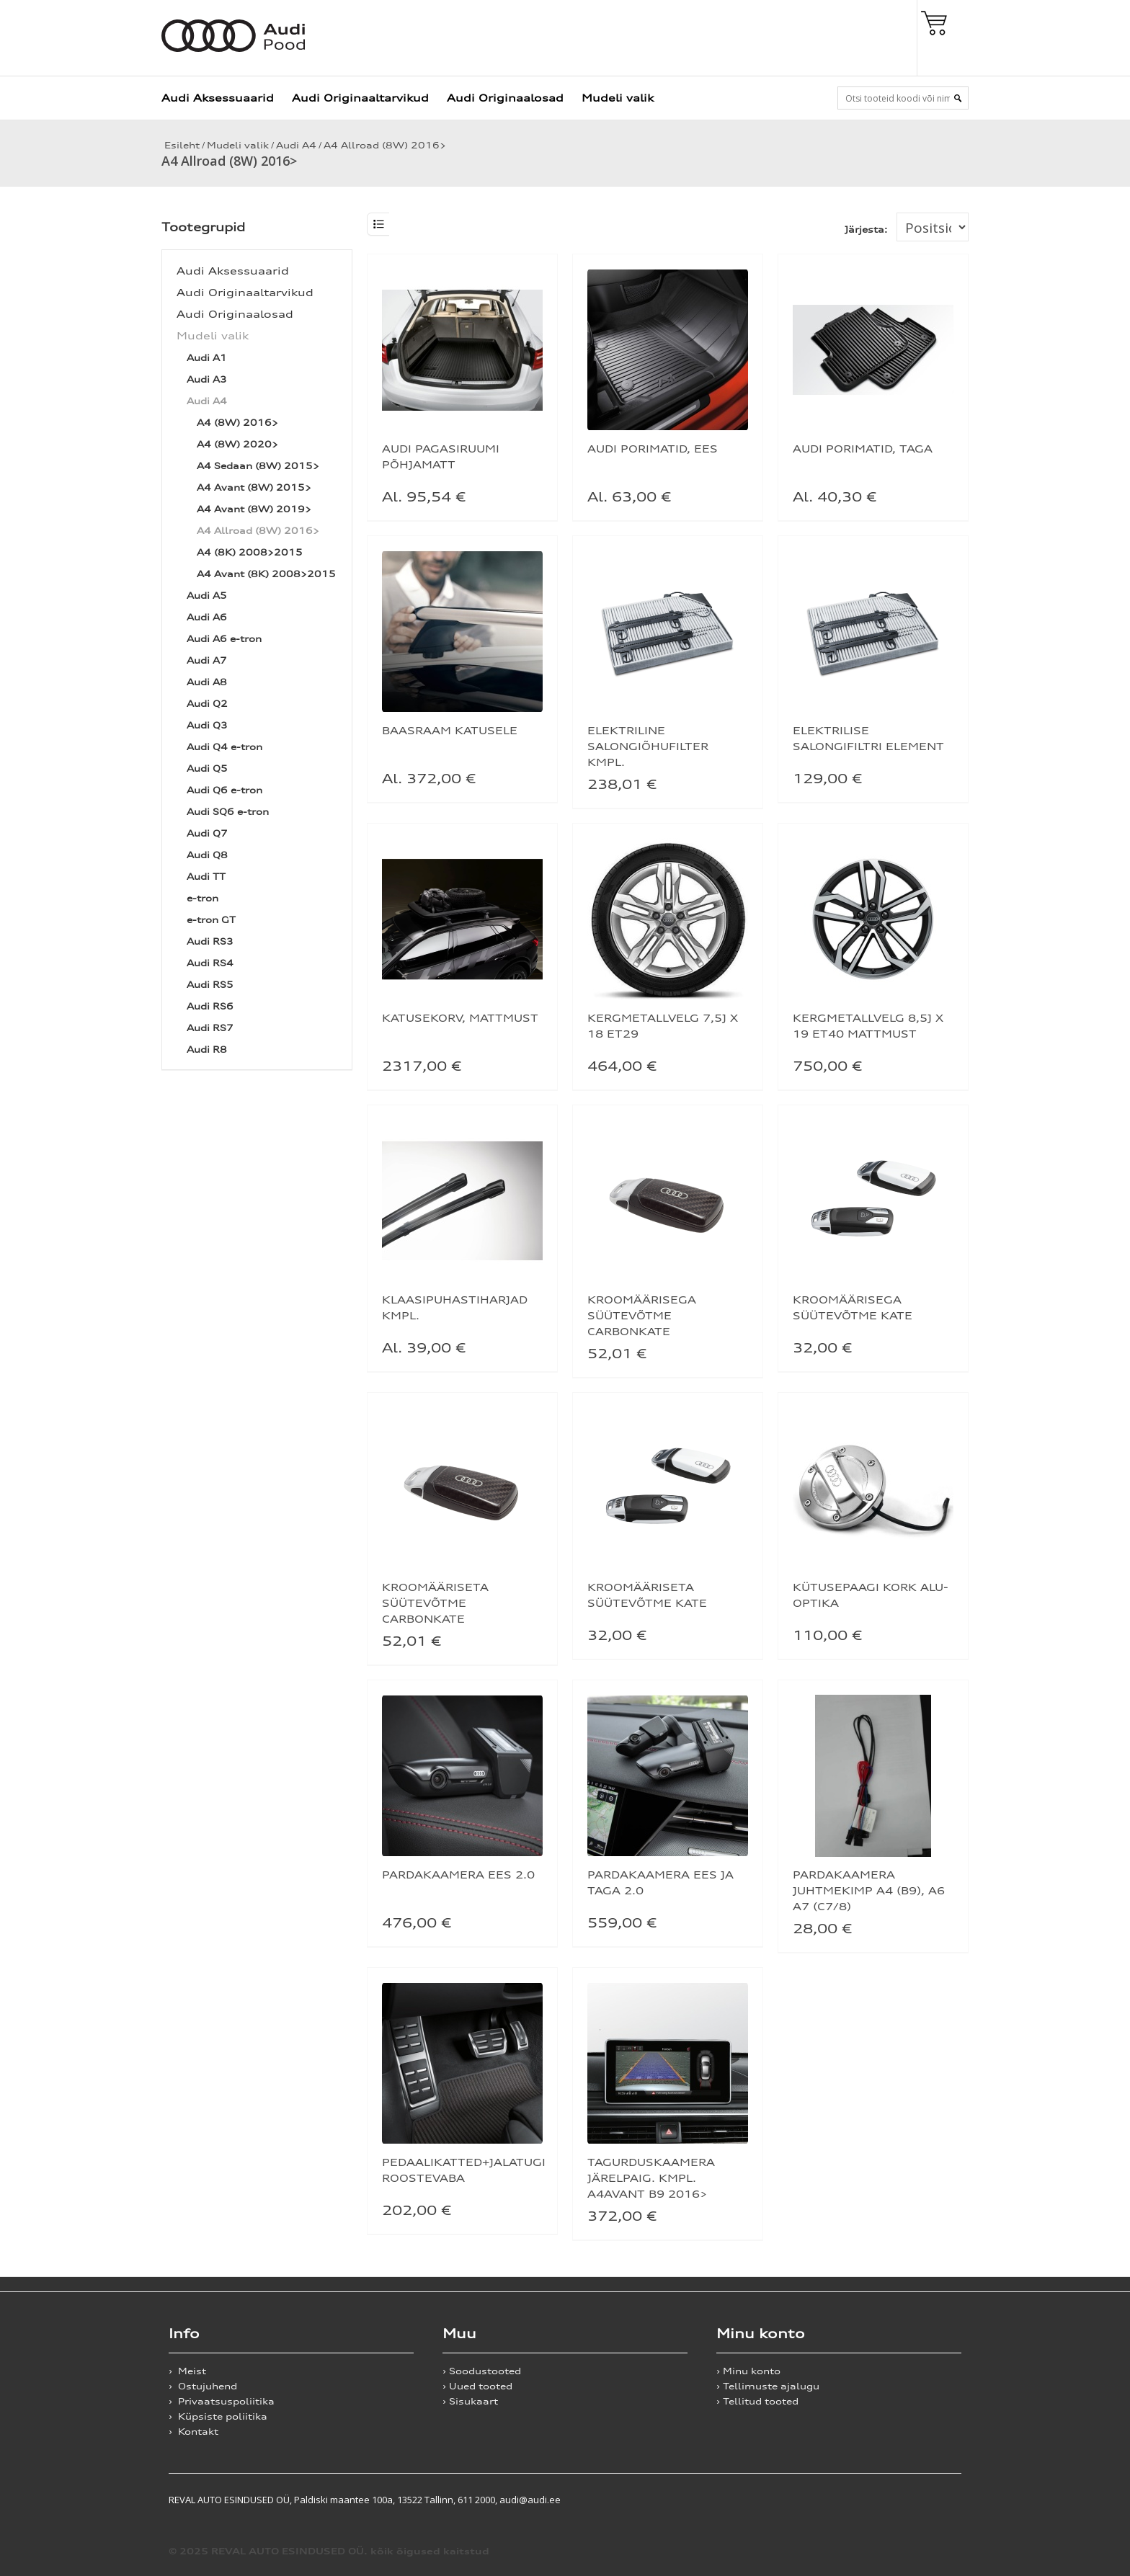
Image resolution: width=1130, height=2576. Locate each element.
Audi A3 (207, 379)
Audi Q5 (207, 768)
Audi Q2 (207, 703)
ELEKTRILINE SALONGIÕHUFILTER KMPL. (647, 746)
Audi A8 (207, 682)
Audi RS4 (210, 963)
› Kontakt (193, 2431)
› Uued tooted (477, 2386)
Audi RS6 (210, 1006)
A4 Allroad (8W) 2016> (385, 145)
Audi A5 (207, 595)
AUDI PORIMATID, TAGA (863, 448)
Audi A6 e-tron (224, 638)
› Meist (187, 2371)
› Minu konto (748, 2371)
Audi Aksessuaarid (217, 98)
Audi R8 (207, 1049)
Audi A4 (296, 145)
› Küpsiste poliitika (218, 2416)
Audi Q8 (207, 855)
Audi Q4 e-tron (224, 746)
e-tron (202, 898)
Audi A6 (207, 617)
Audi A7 (207, 660)
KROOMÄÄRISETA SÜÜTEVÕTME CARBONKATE (435, 1603)
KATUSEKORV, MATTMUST (460, 1018)
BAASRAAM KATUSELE (449, 730)
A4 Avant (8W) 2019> (254, 509)
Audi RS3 (210, 941)
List (378, 224)
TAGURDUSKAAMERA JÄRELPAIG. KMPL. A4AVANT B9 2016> (651, 2178)
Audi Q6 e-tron (224, 790)
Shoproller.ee (936, 2499)
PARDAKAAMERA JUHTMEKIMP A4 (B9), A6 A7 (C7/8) (869, 1890)
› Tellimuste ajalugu (767, 2386)
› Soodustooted (481, 2371)
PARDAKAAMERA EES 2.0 (458, 1874)
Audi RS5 (210, 984)
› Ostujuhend (203, 2386)
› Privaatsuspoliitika (222, 2401)
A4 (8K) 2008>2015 (250, 552)
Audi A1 (207, 357)
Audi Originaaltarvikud (360, 98)
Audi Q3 (207, 725)
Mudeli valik (618, 98)
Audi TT (206, 876)
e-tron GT (211, 919)
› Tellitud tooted (757, 2401)
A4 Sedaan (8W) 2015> (258, 465)
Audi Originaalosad (505, 98)
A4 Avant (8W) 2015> (254, 487)
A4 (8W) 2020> (237, 444)
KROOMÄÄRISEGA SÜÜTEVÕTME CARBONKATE (641, 1315)
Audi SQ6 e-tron (228, 811)
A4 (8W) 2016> (237, 422)
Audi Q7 (207, 833)
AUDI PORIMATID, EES (652, 448)
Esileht (180, 145)
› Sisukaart (470, 2401)
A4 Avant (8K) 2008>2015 (266, 574)
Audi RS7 (210, 1027)
